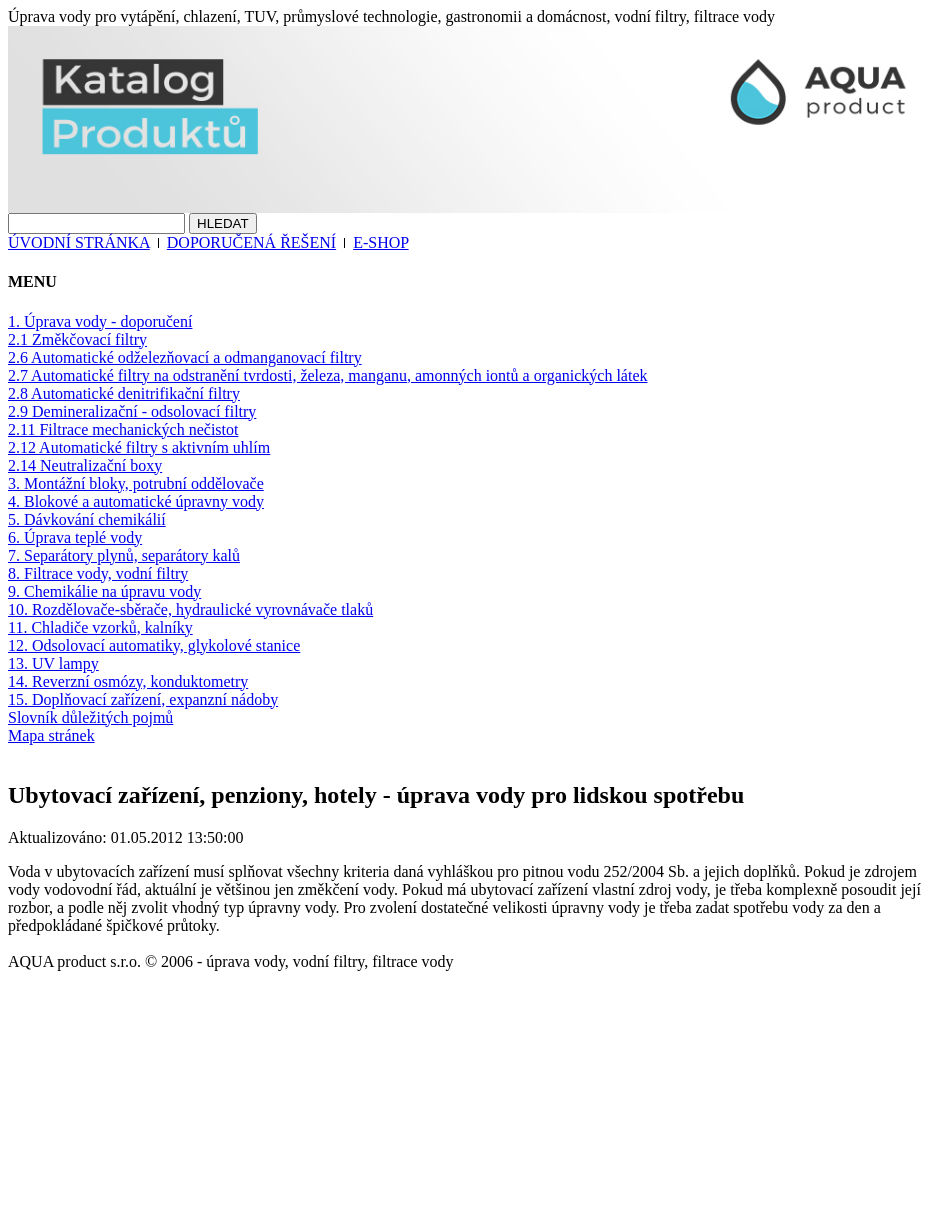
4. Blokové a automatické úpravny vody (136, 501)
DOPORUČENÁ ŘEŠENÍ (251, 242)
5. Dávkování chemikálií (87, 519)
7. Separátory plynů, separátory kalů (124, 555)
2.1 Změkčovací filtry (77, 339)
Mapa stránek (51, 735)
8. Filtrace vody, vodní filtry (98, 573)
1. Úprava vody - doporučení (100, 321)
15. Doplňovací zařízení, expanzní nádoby (143, 699)
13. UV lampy (53, 663)
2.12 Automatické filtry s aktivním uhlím (139, 447)
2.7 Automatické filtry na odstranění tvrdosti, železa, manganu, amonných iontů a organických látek (328, 375)
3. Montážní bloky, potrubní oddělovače (136, 483)
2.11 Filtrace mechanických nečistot (123, 429)
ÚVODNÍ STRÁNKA (79, 242)
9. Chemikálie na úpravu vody (104, 591)
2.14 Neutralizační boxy (85, 465)
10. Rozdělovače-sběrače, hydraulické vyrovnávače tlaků (190, 609)
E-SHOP (380, 242)
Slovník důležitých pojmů (90, 717)
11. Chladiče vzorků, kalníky (100, 627)
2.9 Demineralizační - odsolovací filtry (132, 411)
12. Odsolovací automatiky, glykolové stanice (154, 645)
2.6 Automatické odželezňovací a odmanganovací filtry (185, 357)
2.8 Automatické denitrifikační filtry (124, 393)
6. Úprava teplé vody (75, 537)
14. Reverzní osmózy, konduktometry (128, 681)
